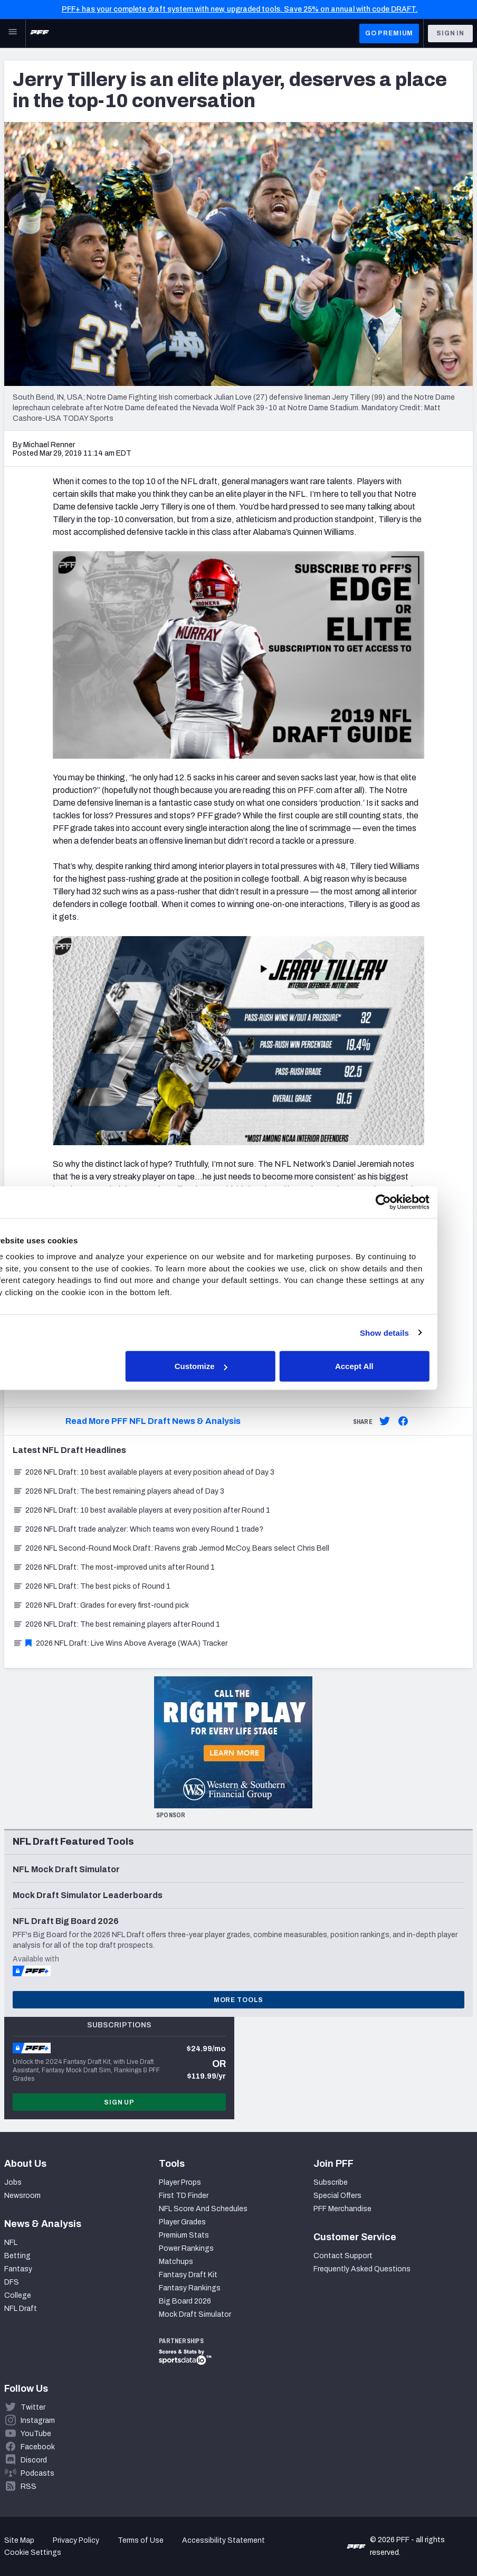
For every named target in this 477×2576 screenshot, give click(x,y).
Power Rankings (186, 2248)
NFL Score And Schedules (203, 2209)
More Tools (238, 2000)
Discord (34, 2460)
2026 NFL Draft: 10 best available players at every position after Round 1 (141, 1510)
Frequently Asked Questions (362, 2269)
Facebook (38, 2447)
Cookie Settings (32, 2552)
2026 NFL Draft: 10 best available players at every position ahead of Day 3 (143, 1472)
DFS (11, 2282)
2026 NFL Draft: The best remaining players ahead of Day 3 (118, 1491)
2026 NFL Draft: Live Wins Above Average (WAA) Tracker (120, 1643)
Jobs (13, 2182)
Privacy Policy (76, 2540)
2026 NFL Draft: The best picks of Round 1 (91, 1586)
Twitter (33, 2407)
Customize (237, 1366)
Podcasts (37, 2473)
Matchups (176, 2262)
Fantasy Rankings (190, 2288)
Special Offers (337, 2196)
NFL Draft (20, 2309)
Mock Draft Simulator (195, 2314)
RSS (28, 2486)
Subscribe (330, 2182)
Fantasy (18, 2269)
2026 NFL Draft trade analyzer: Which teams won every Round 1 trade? (138, 1529)
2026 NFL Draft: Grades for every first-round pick (101, 1605)
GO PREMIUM (389, 33)
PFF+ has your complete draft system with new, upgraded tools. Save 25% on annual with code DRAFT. (240, 9)
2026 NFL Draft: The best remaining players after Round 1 (116, 1624)
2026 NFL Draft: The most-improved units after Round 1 (114, 1567)
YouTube (36, 2434)
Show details (420, 1332)
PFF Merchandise (342, 2209)
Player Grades (182, 2222)
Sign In (450, 33)
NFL (10, 2243)
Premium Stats (184, 2235)
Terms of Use (141, 2540)
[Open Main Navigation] (12, 33)
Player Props (180, 2182)
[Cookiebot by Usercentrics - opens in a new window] (419, 1202)
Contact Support (343, 2256)
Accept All (390, 1366)
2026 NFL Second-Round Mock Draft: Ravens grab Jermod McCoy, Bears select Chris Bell (171, 1548)
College (17, 2295)
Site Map (19, 2540)
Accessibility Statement (223, 2540)
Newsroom (22, 2196)
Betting (17, 2256)
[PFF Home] (39, 33)
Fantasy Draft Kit (188, 2275)
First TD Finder (183, 2196)
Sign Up (119, 2102)
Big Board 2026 (185, 2301)
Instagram (38, 2420)
